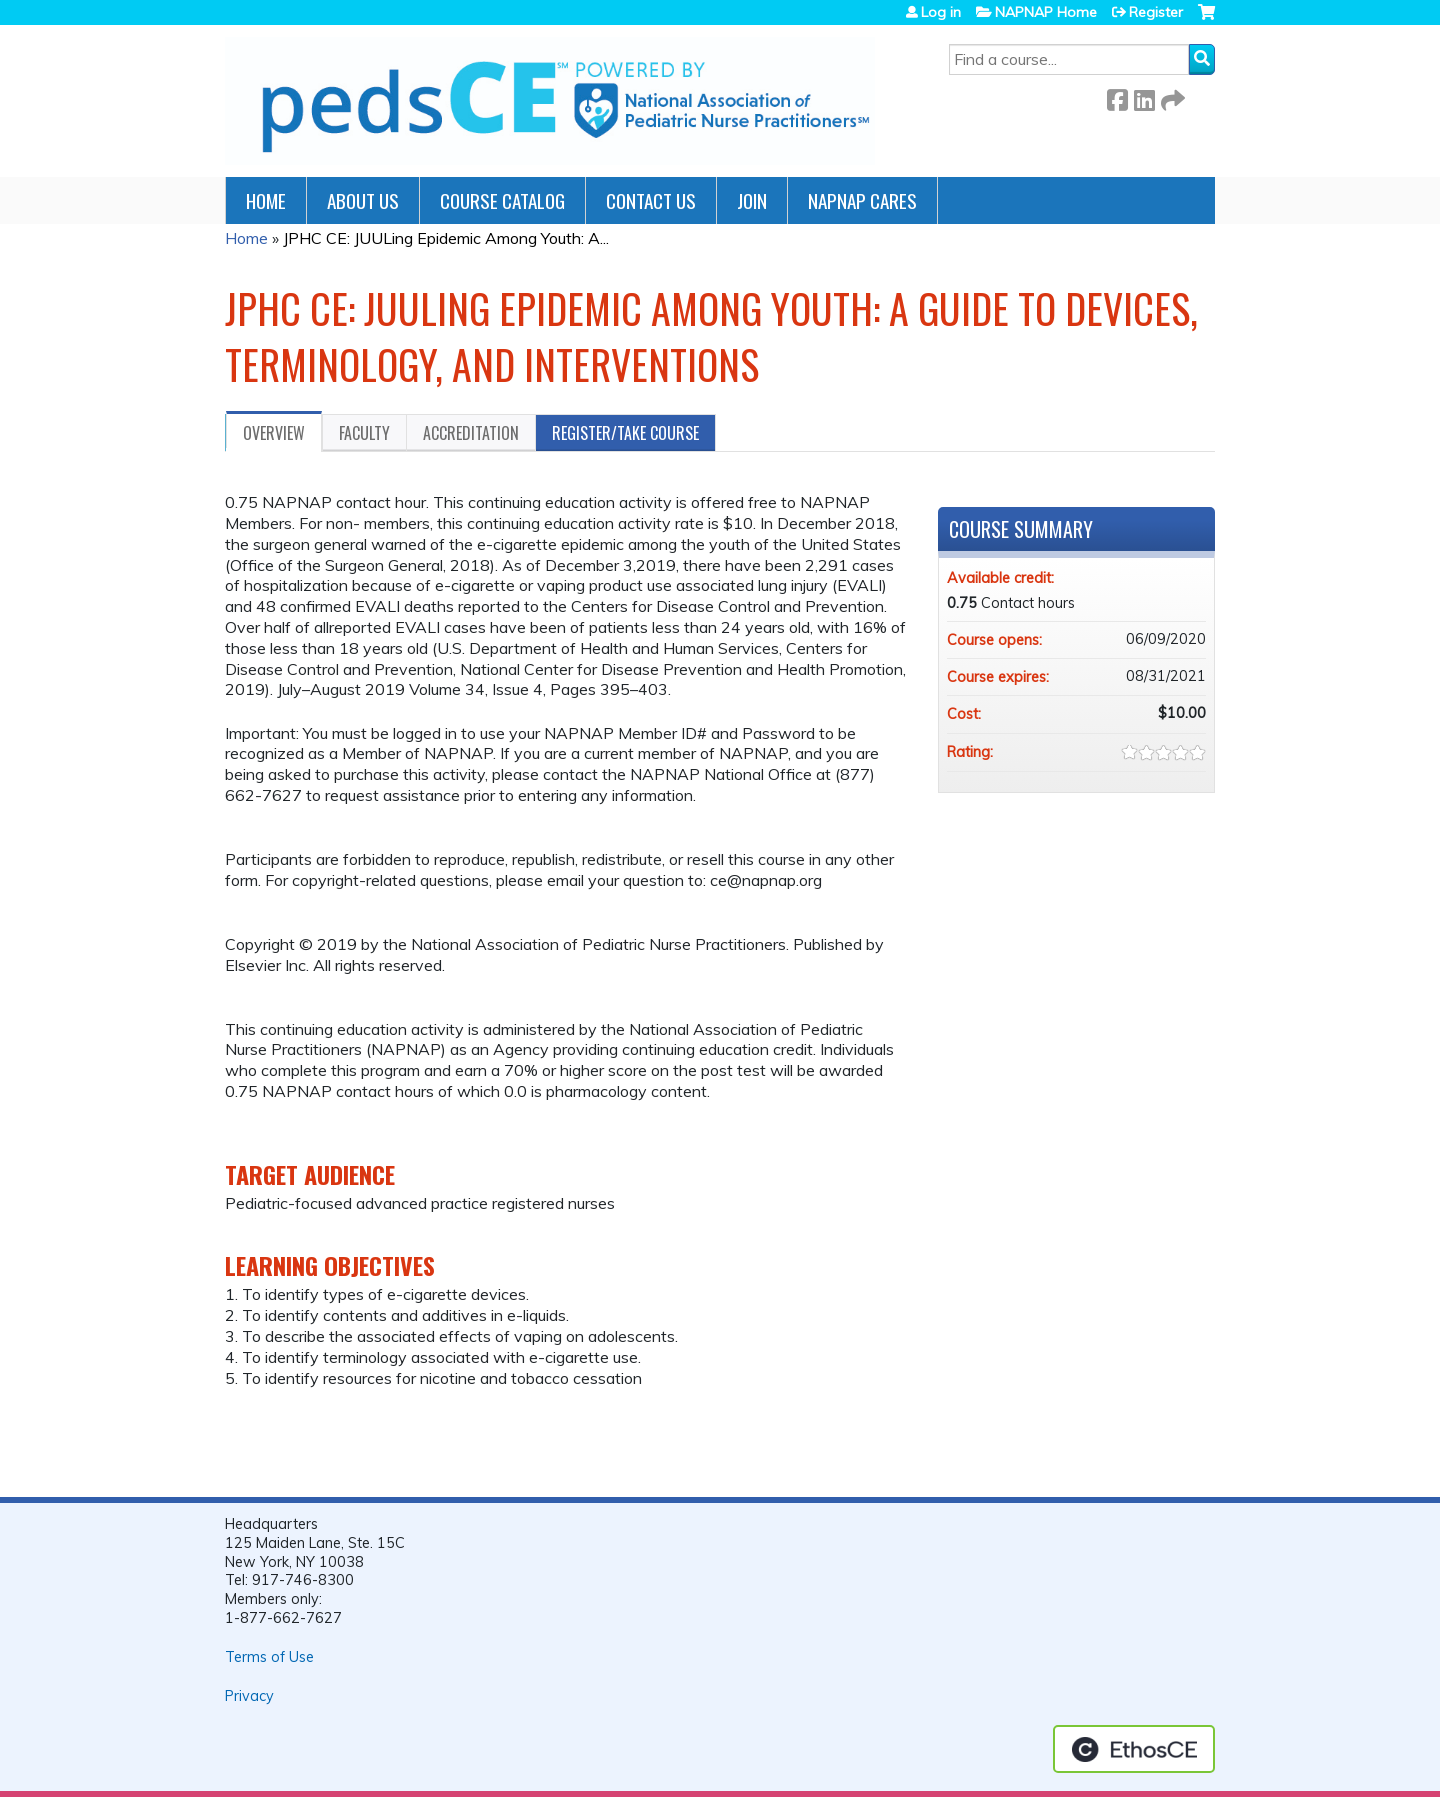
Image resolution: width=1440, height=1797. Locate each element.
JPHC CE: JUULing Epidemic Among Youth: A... (446, 238)
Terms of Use (269, 1657)
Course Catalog (502, 200)
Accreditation (471, 433)
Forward (1171, 96)
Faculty (364, 433)
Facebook (1117, 96)
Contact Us (651, 200)
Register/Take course (625, 433)
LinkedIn (1144, 96)
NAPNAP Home (1046, 12)
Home (266, 200)
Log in (941, 12)
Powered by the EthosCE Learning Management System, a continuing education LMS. (1134, 1749)
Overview (274, 433)
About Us (363, 200)
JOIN (752, 200)
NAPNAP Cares (862, 200)
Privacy (249, 1696)
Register (1156, 12)
